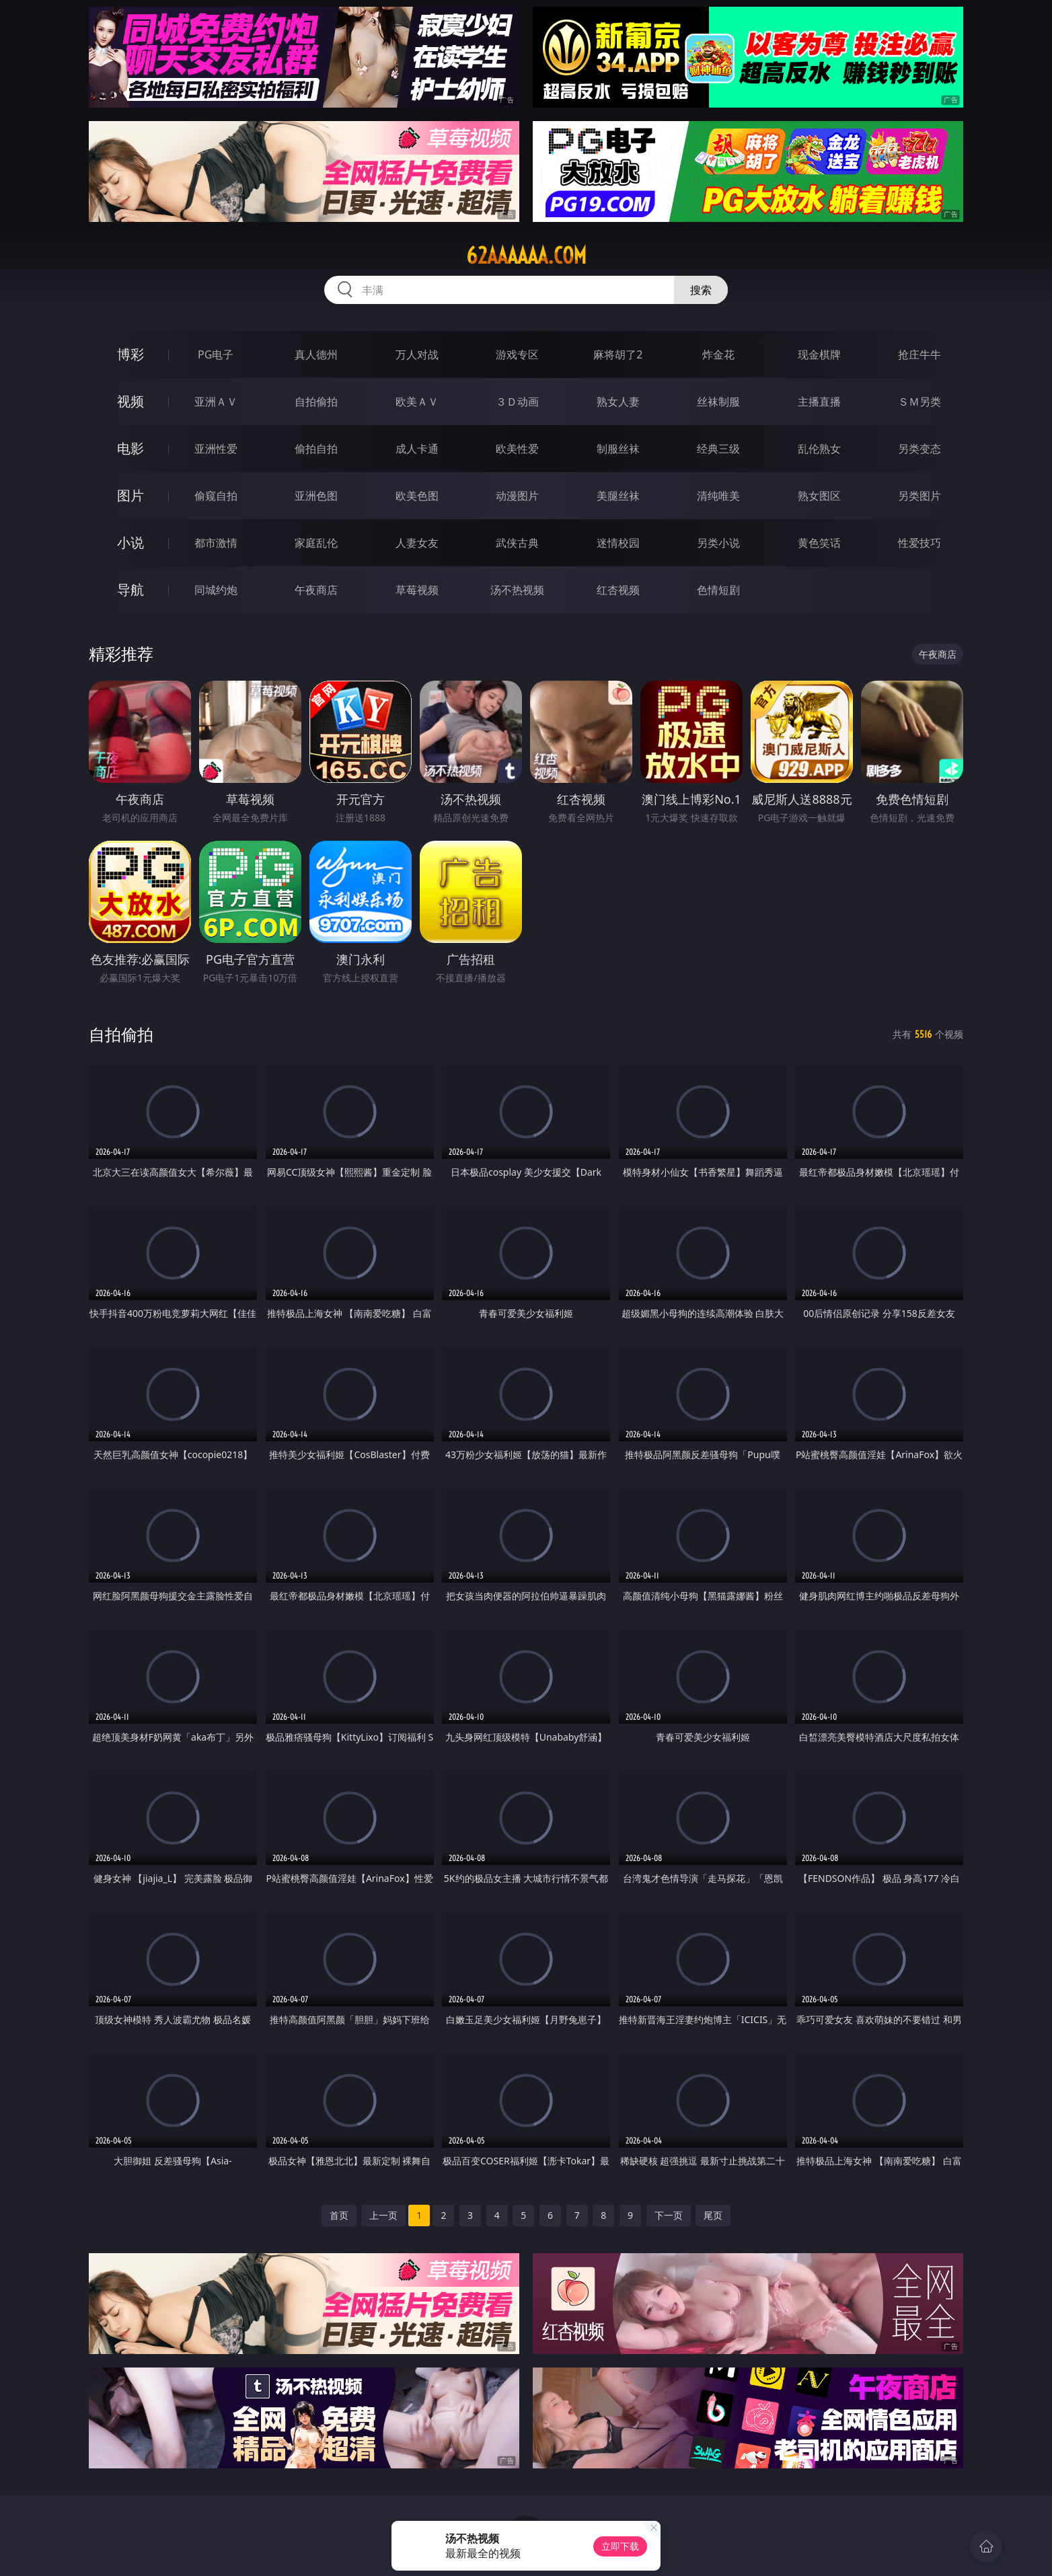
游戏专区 (517, 354)
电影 (130, 448)
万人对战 (417, 354)
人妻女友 (417, 542)
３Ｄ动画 (517, 401)
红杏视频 (618, 589)
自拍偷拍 (316, 401)
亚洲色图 (316, 495)
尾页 (713, 2215)
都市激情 (215, 542)
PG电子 (215, 354)
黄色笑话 (819, 542)
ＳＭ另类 (919, 401)
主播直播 (819, 401)
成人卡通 (417, 448)
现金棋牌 (819, 354)
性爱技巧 (919, 542)
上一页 (383, 2215)
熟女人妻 (618, 401)
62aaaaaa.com (526, 255)
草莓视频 (417, 589)
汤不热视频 (517, 589)
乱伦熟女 (819, 448)
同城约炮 (215, 589)
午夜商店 (316, 589)
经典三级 (718, 448)
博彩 (130, 354)
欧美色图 (417, 495)
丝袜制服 (718, 401)
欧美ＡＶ (417, 401)
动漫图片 (517, 495)
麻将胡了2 (617, 354)
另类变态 (919, 448)
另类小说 (718, 542)
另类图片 (919, 495)
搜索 (701, 289)
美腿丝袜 (618, 495)
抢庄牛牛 (919, 354)
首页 (339, 2215)
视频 (130, 401)
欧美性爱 (517, 448)
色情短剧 (718, 589)
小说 (130, 542)
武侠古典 (517, 542)
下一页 (668, 2215)
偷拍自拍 (316, 448)
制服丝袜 (618, 448)
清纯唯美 (718, 495)
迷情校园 (618, 542)
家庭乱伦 (316, 542)
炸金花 (718, 354)
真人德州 (316, 354)
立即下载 (620, 2546)
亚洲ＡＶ (215, 401)
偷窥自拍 (215, 495)
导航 (130, 589)
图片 (130, 495)
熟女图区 (819, 495)
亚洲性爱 (215, 448)
